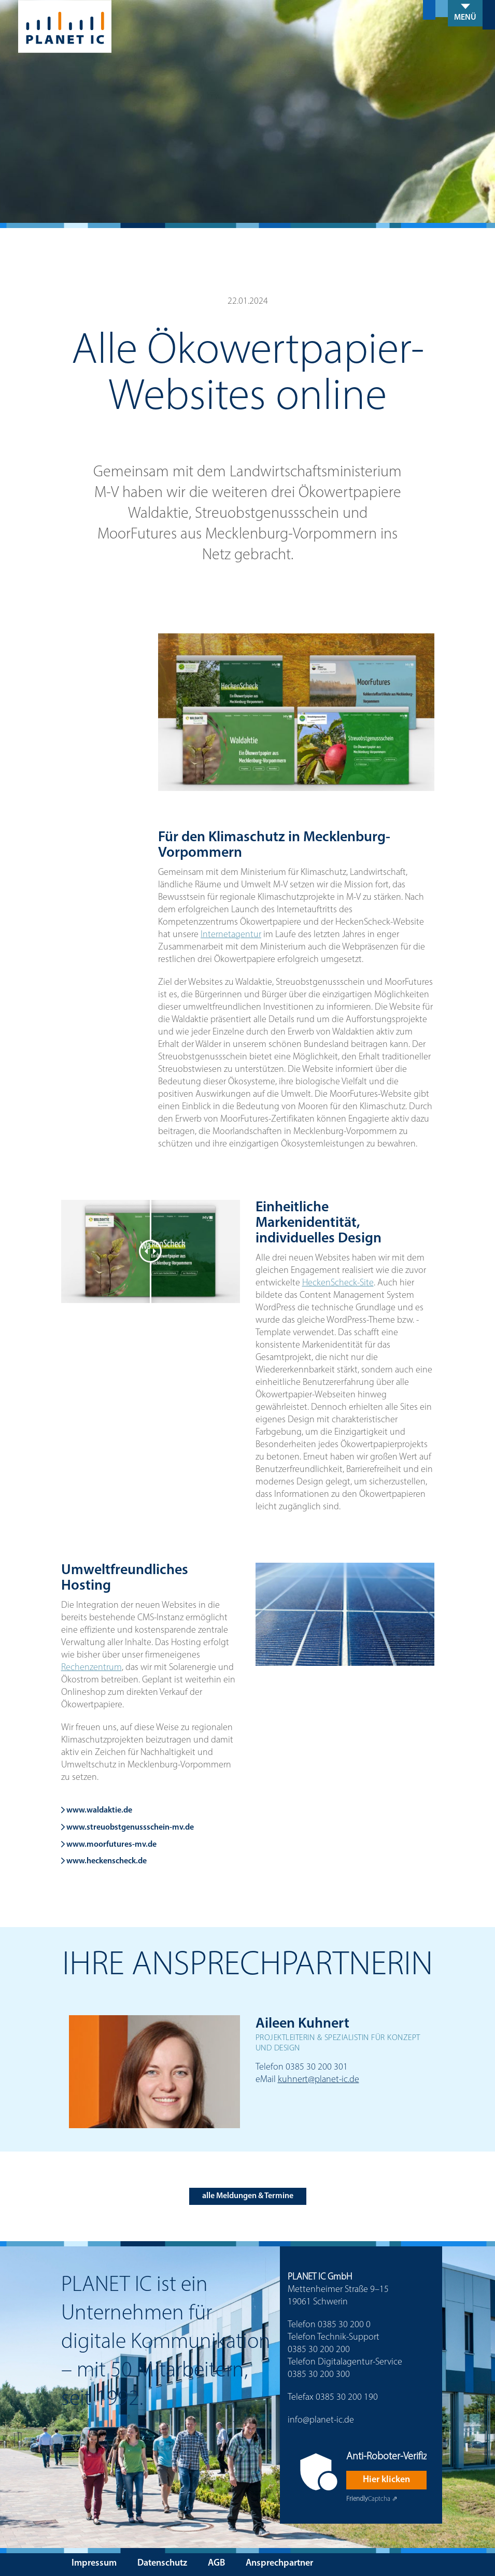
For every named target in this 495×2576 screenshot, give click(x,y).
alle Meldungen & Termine (247, 2196)
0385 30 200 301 (317, 2067)
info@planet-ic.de (321, 2420)
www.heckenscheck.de (104, 1861)
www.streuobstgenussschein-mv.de (127, 1827)
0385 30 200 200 (319, 2350)
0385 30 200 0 (344, 2325)
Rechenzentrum (91, 1668)
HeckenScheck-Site (338, 1283)
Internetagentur (231, 935)
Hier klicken (386, 2480)
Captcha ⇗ (372, 2499)
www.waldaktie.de (96, 1810)
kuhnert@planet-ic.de (318, 2080)
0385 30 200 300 (319, 2375)
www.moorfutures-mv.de (109, 1845)
